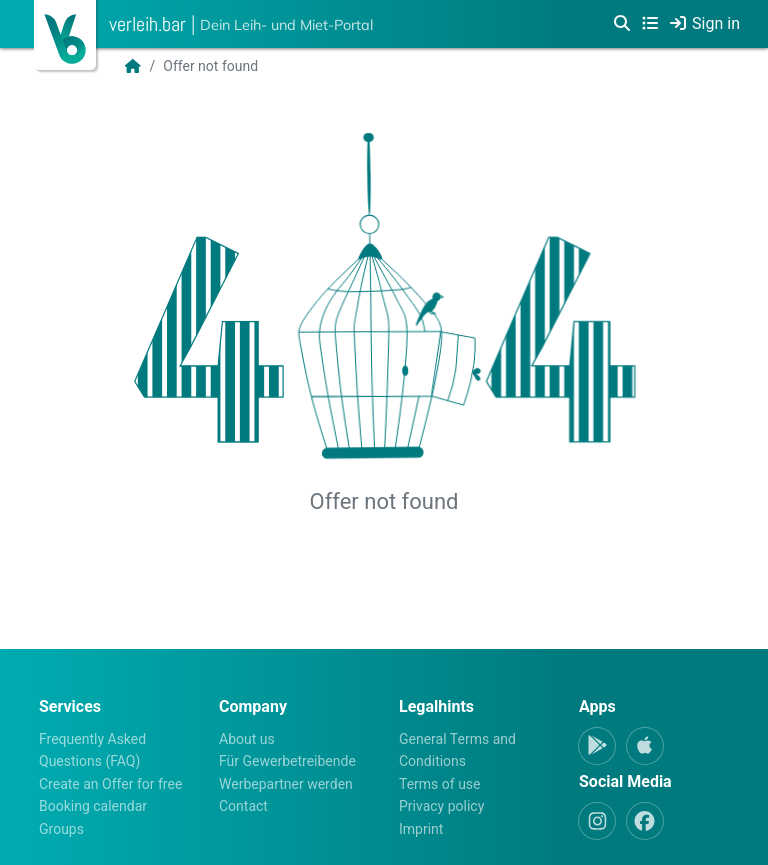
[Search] (622, 24)
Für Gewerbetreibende (287, 761)
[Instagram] (597, 821)
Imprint (421, 829)
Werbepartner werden (286, 784)
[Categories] (650, 24)
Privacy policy (441, 806)
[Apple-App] (645, 746)
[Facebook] (645, 821)
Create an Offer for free (110, 784)
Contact (243, 806)
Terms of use (440, 784)
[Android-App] (597, 746)
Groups (61, 829)
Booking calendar (93, 806)
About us (247, 739)
